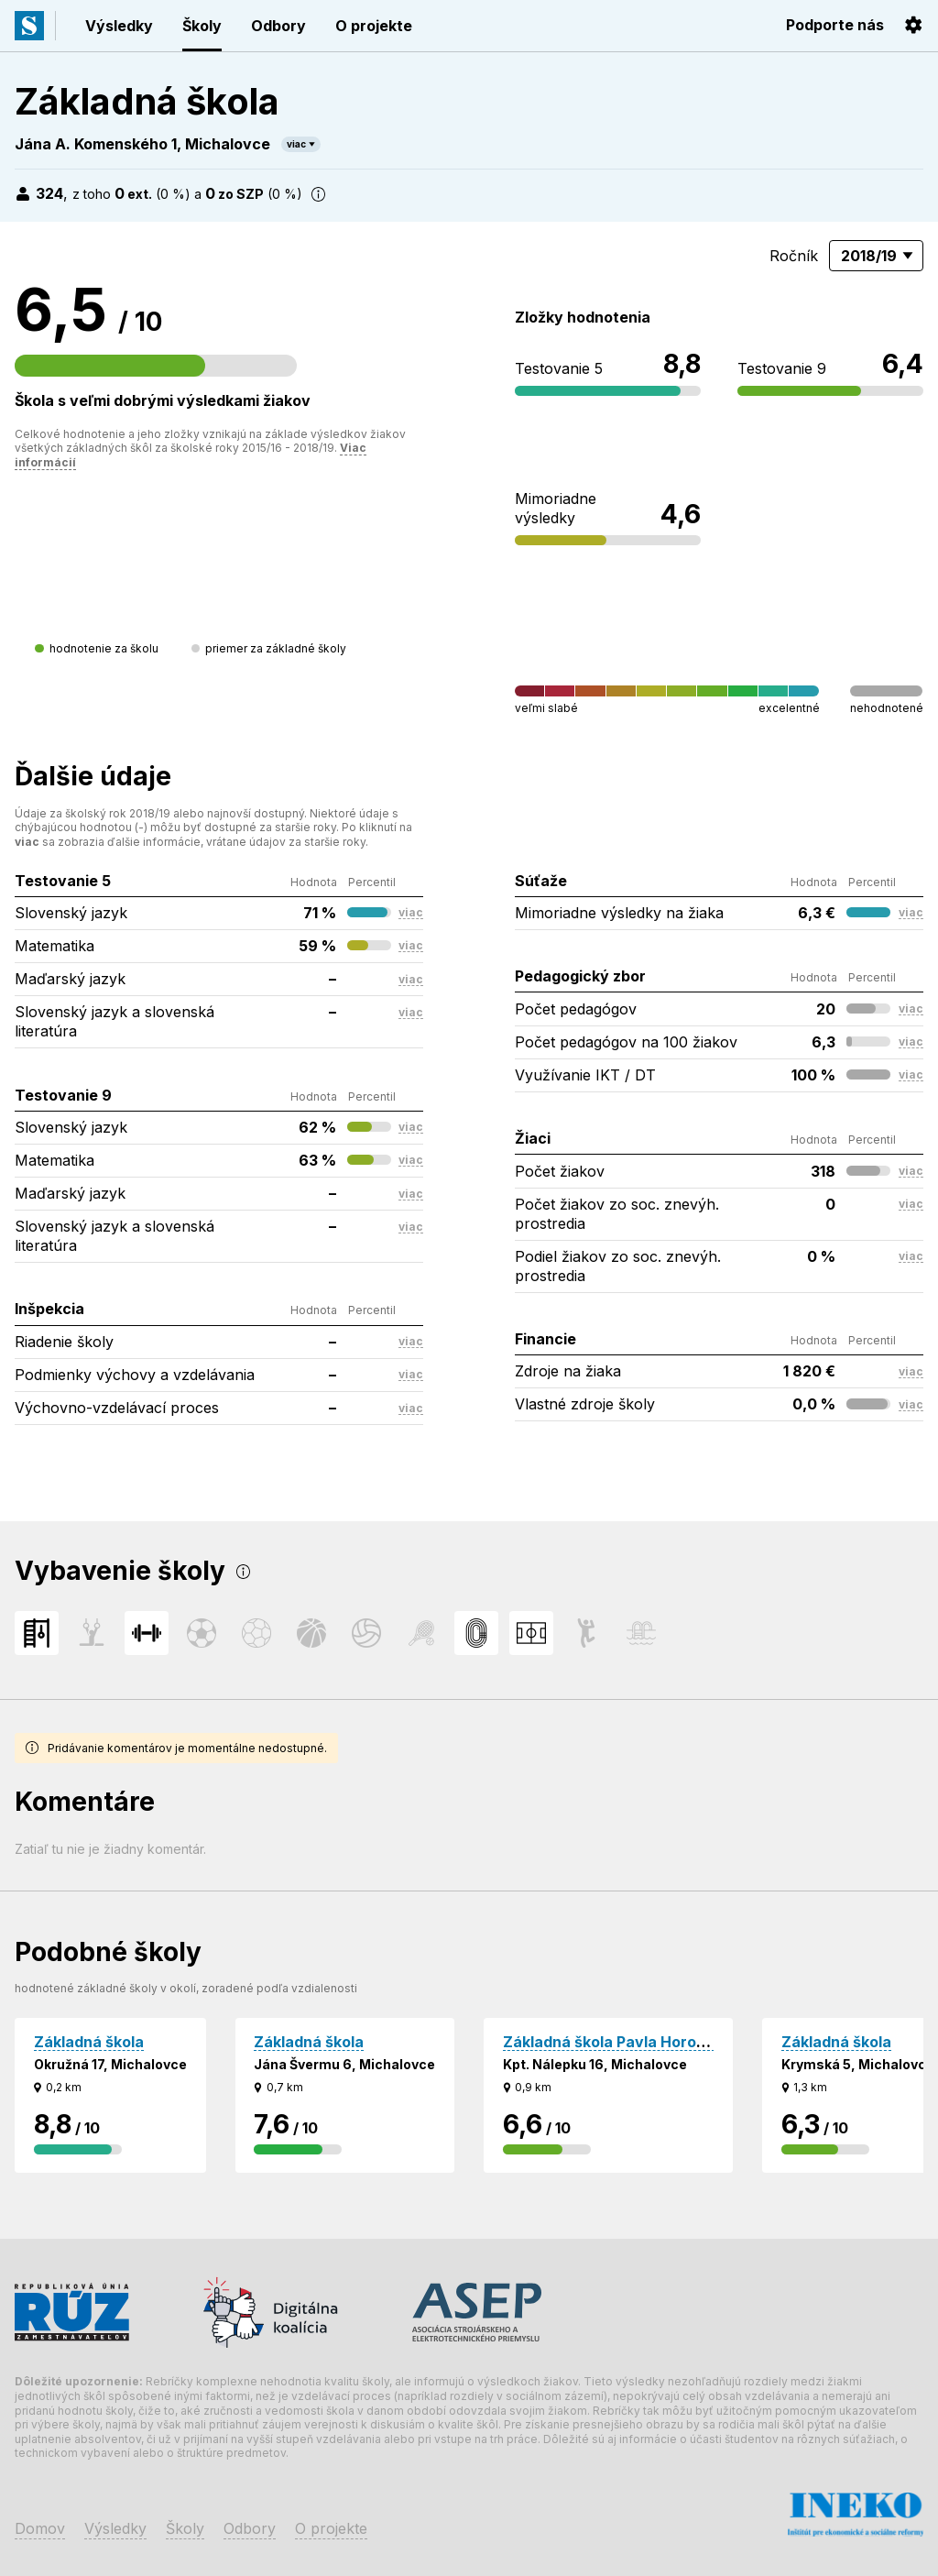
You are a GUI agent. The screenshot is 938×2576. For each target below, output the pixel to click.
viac (296, 143)
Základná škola (89, 2042)
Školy (202, 25)
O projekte (373, 25)
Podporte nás (835, 25)
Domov (40, 2528)
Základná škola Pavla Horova (608, 2042)
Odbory (278, 25)
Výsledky (119, 25)
